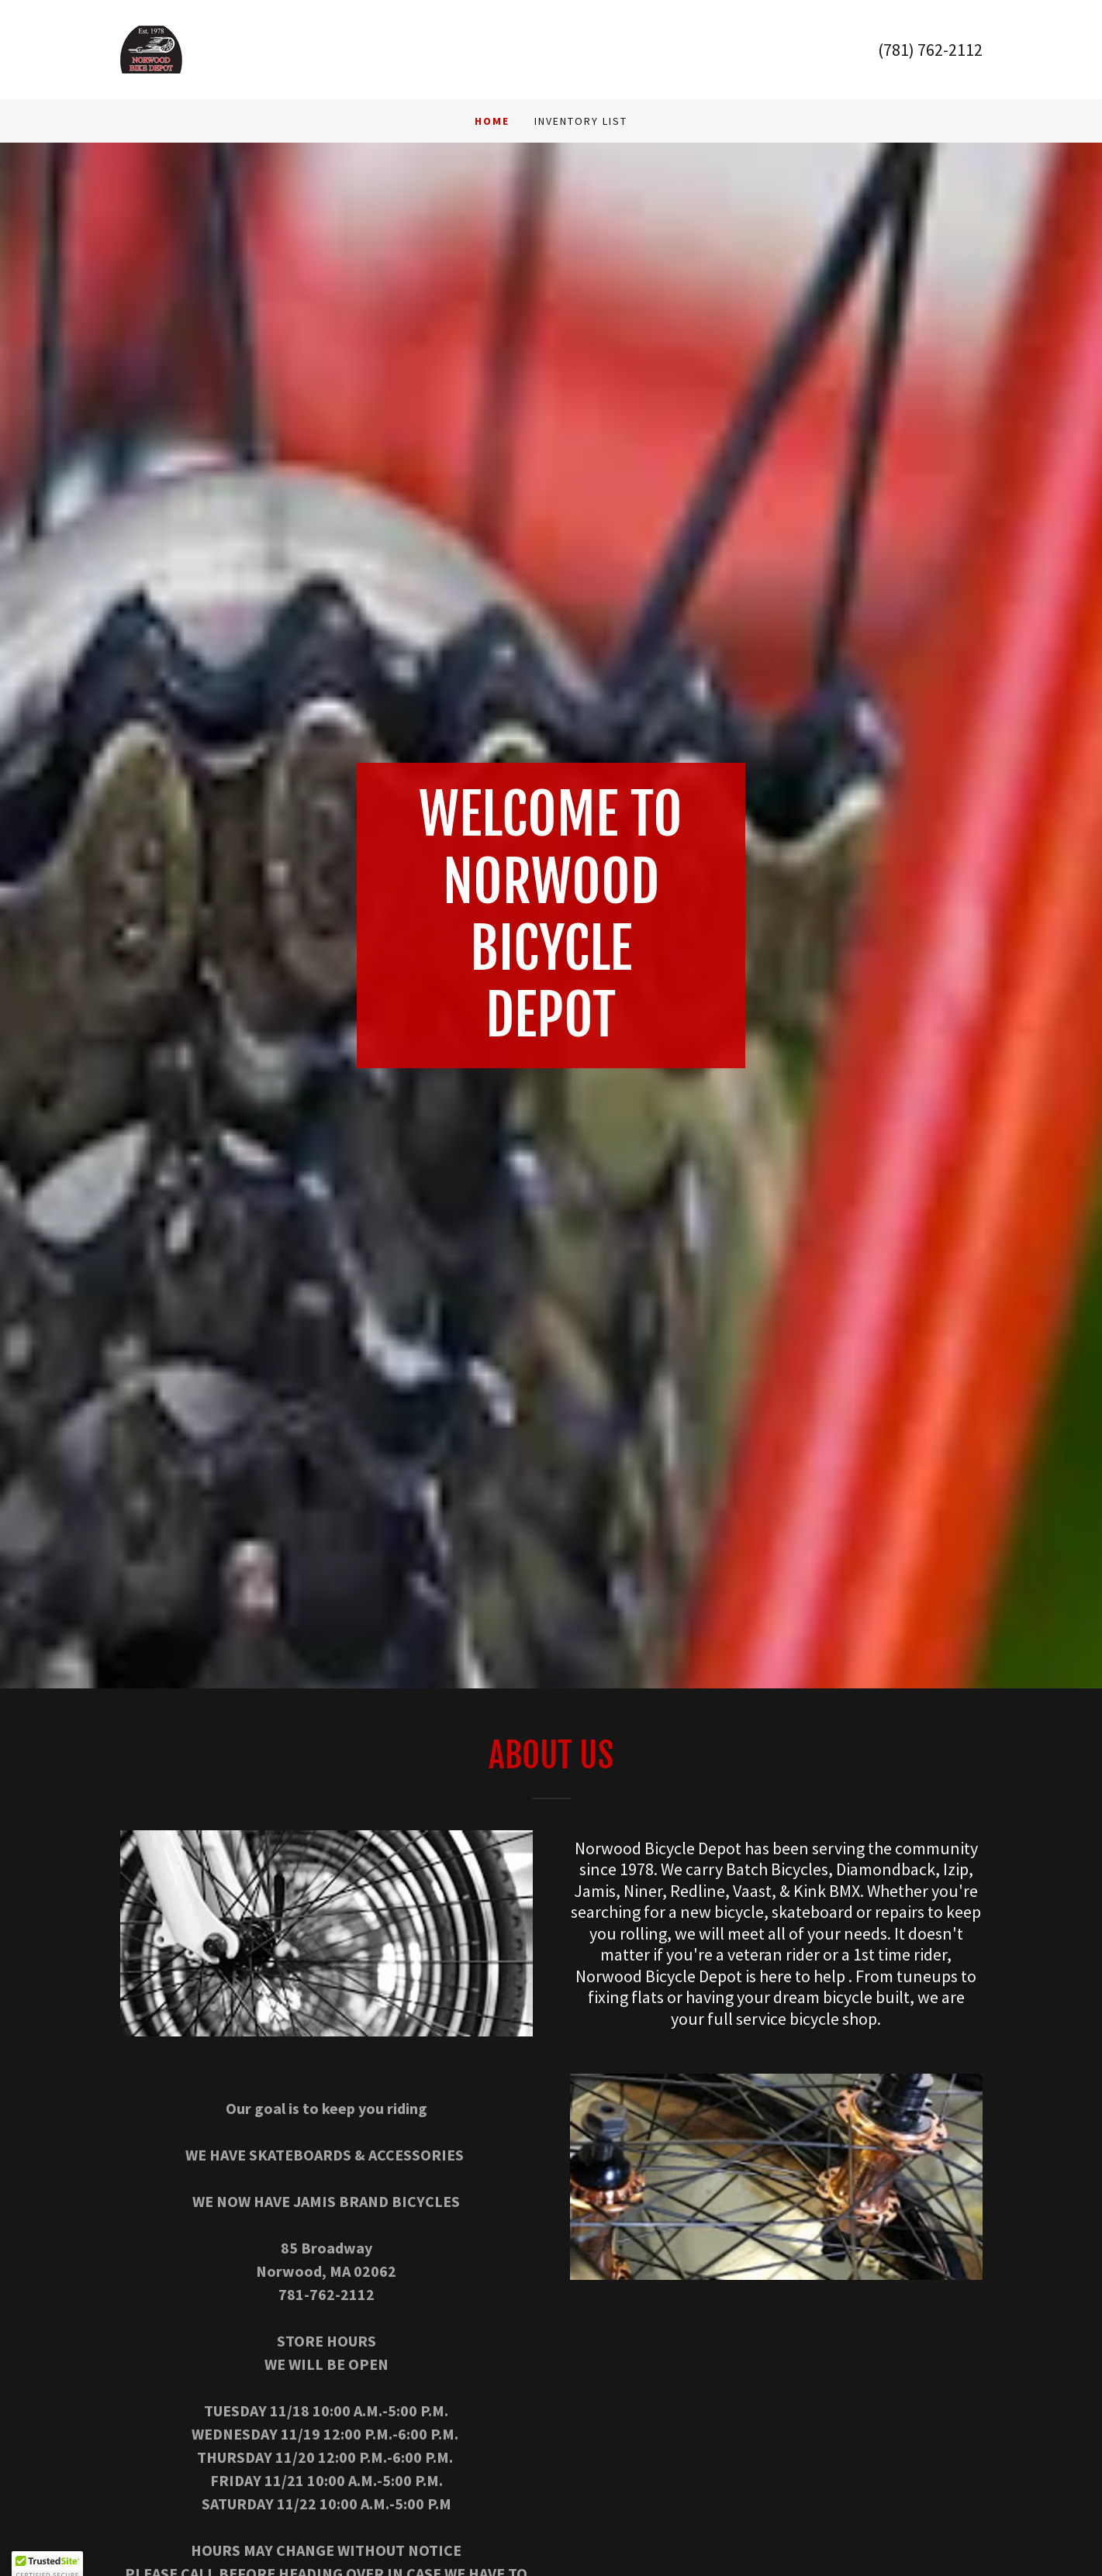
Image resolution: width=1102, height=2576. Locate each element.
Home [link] (492, 121)
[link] (151, 48)
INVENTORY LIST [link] (580, 121)
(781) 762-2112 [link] (930, 49)
